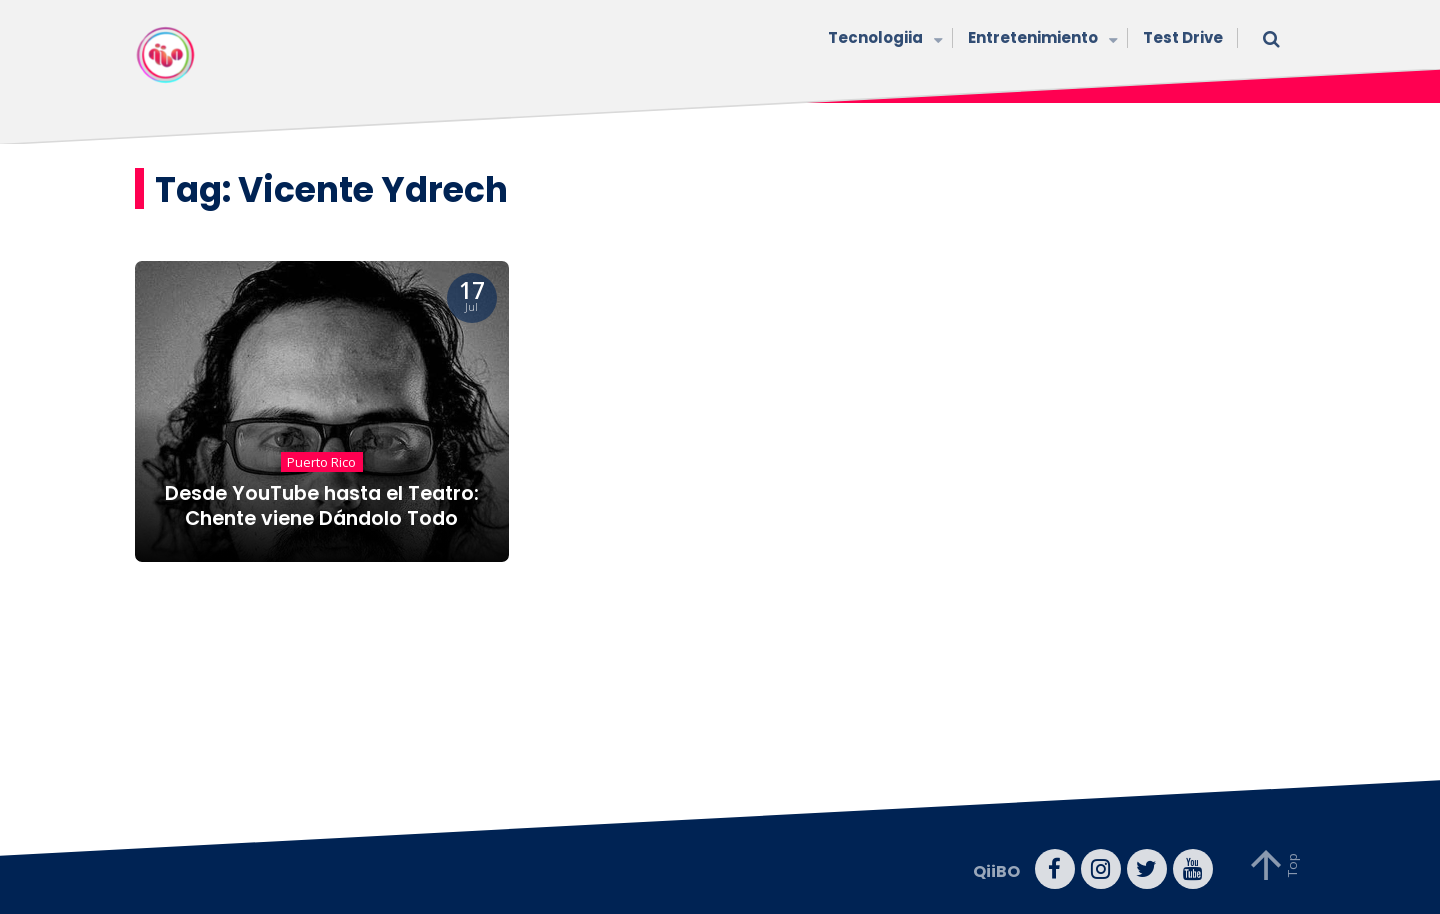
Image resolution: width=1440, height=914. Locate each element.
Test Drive (1183, 37)
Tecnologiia (883, 39)
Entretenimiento (1040, 39)
